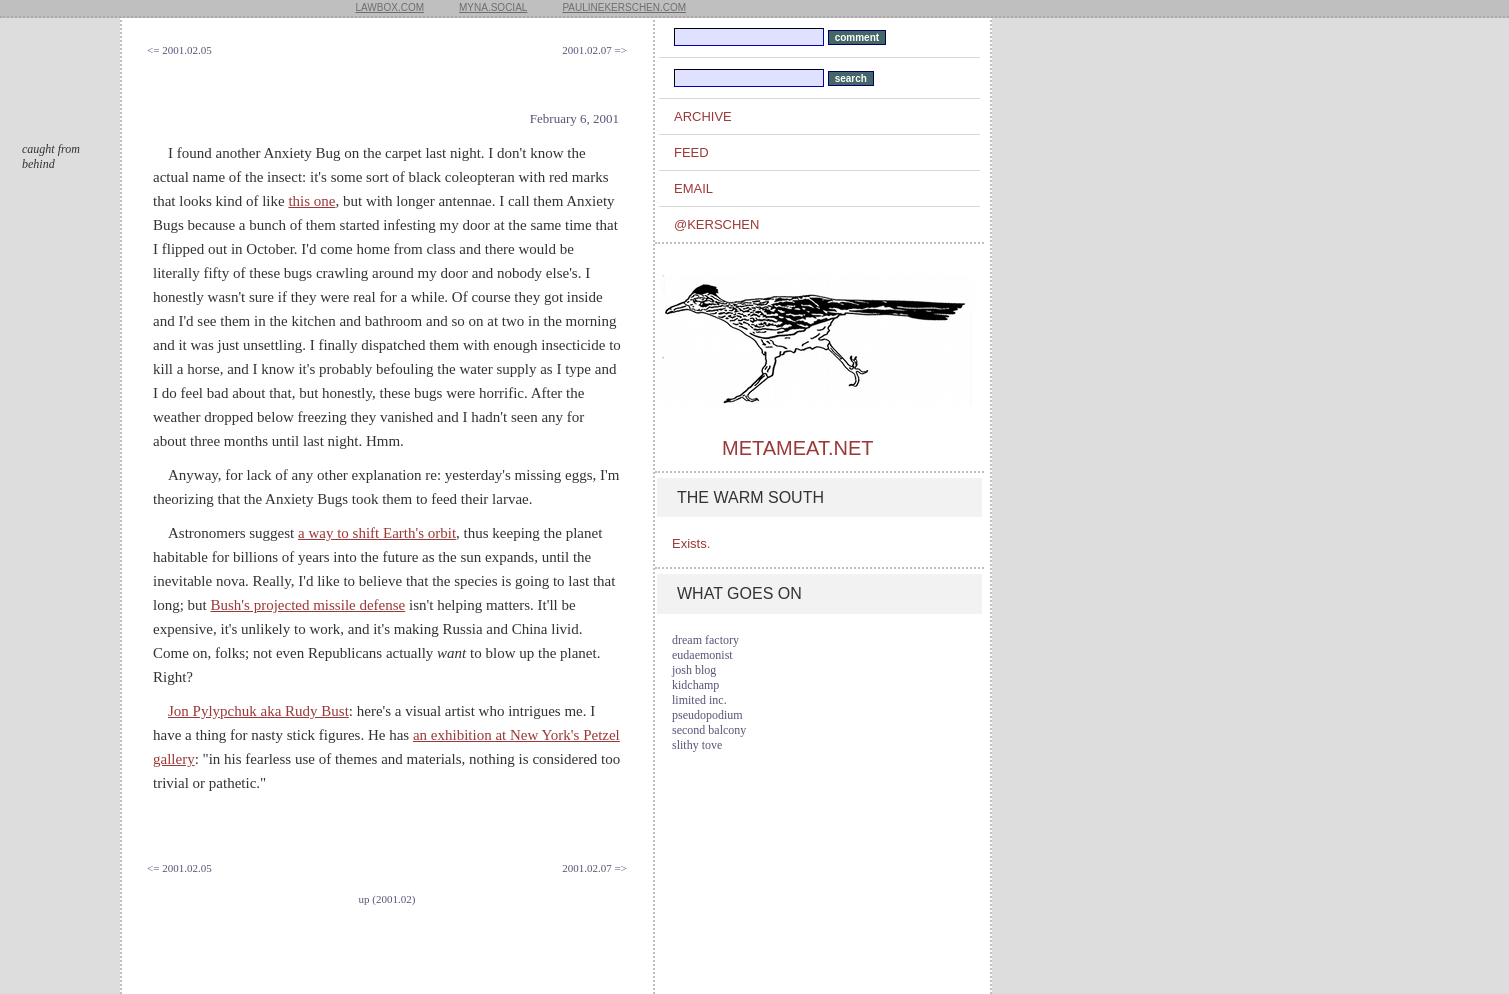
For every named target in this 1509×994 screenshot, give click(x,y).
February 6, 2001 (574, 118)
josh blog (694, 670)
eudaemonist (702, 655)
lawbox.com (390, 7)
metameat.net (797, 448)
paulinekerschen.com (624, 7)
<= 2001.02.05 (179, 50)
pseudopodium (707, 715)
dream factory (705, 640)
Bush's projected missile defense (308, 605)
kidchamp (695, 685)
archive (703, 116)
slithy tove (697, 745)
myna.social (493, 7)
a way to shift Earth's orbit (377, 533)
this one (311, 201)
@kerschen (716, 224)
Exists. (691, 543)
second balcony (709, 730)
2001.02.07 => (594, 50)
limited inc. (699, 700)
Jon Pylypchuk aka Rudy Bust (258, 711)
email (693, 188)
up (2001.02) (387, 899)
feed (691, 152)
